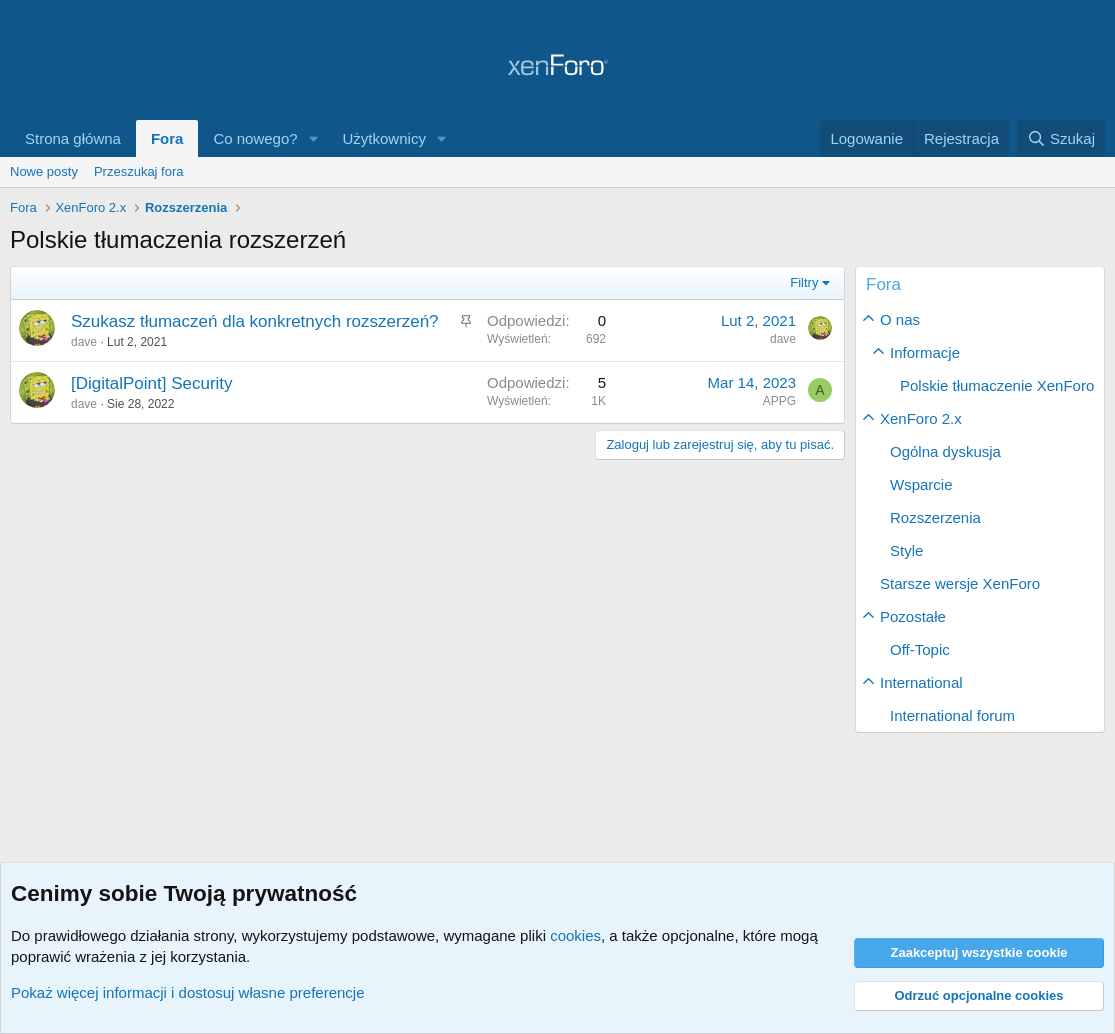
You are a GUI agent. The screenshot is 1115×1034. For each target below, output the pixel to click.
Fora (167, 138)
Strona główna (73, 138)
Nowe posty (44, 171)
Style (906, 550)
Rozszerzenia (935, 517)
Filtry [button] (804, 282)
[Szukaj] (1061, 138)
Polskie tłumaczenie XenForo (997, 385)
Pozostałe (913, 616)
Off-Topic (920, 649)
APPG (779, 401)
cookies (575, 935)
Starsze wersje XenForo (960, 583)
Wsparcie (921, 484)
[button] (314, 138)
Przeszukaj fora (139, 171)
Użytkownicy (384, 138)
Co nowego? (255, 138)
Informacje (925, 352)
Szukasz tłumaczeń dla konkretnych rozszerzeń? (255, 321)
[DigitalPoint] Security (152, 383)
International (921, 682)
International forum (952, 715)
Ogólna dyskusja (945, 451)
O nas (900, 319)
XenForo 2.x (921, 418)
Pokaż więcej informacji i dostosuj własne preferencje (188, 992)
